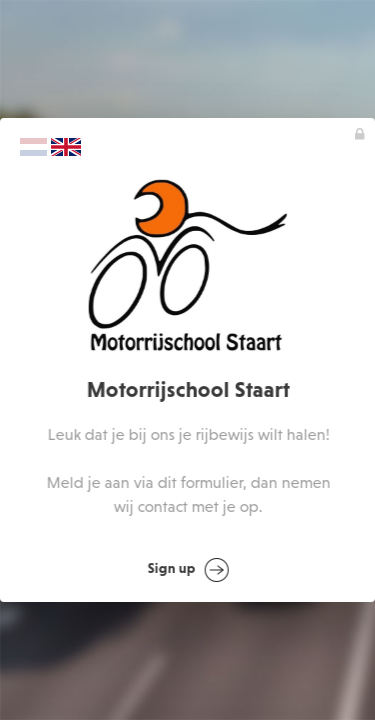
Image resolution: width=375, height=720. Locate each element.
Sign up (188, 570)
